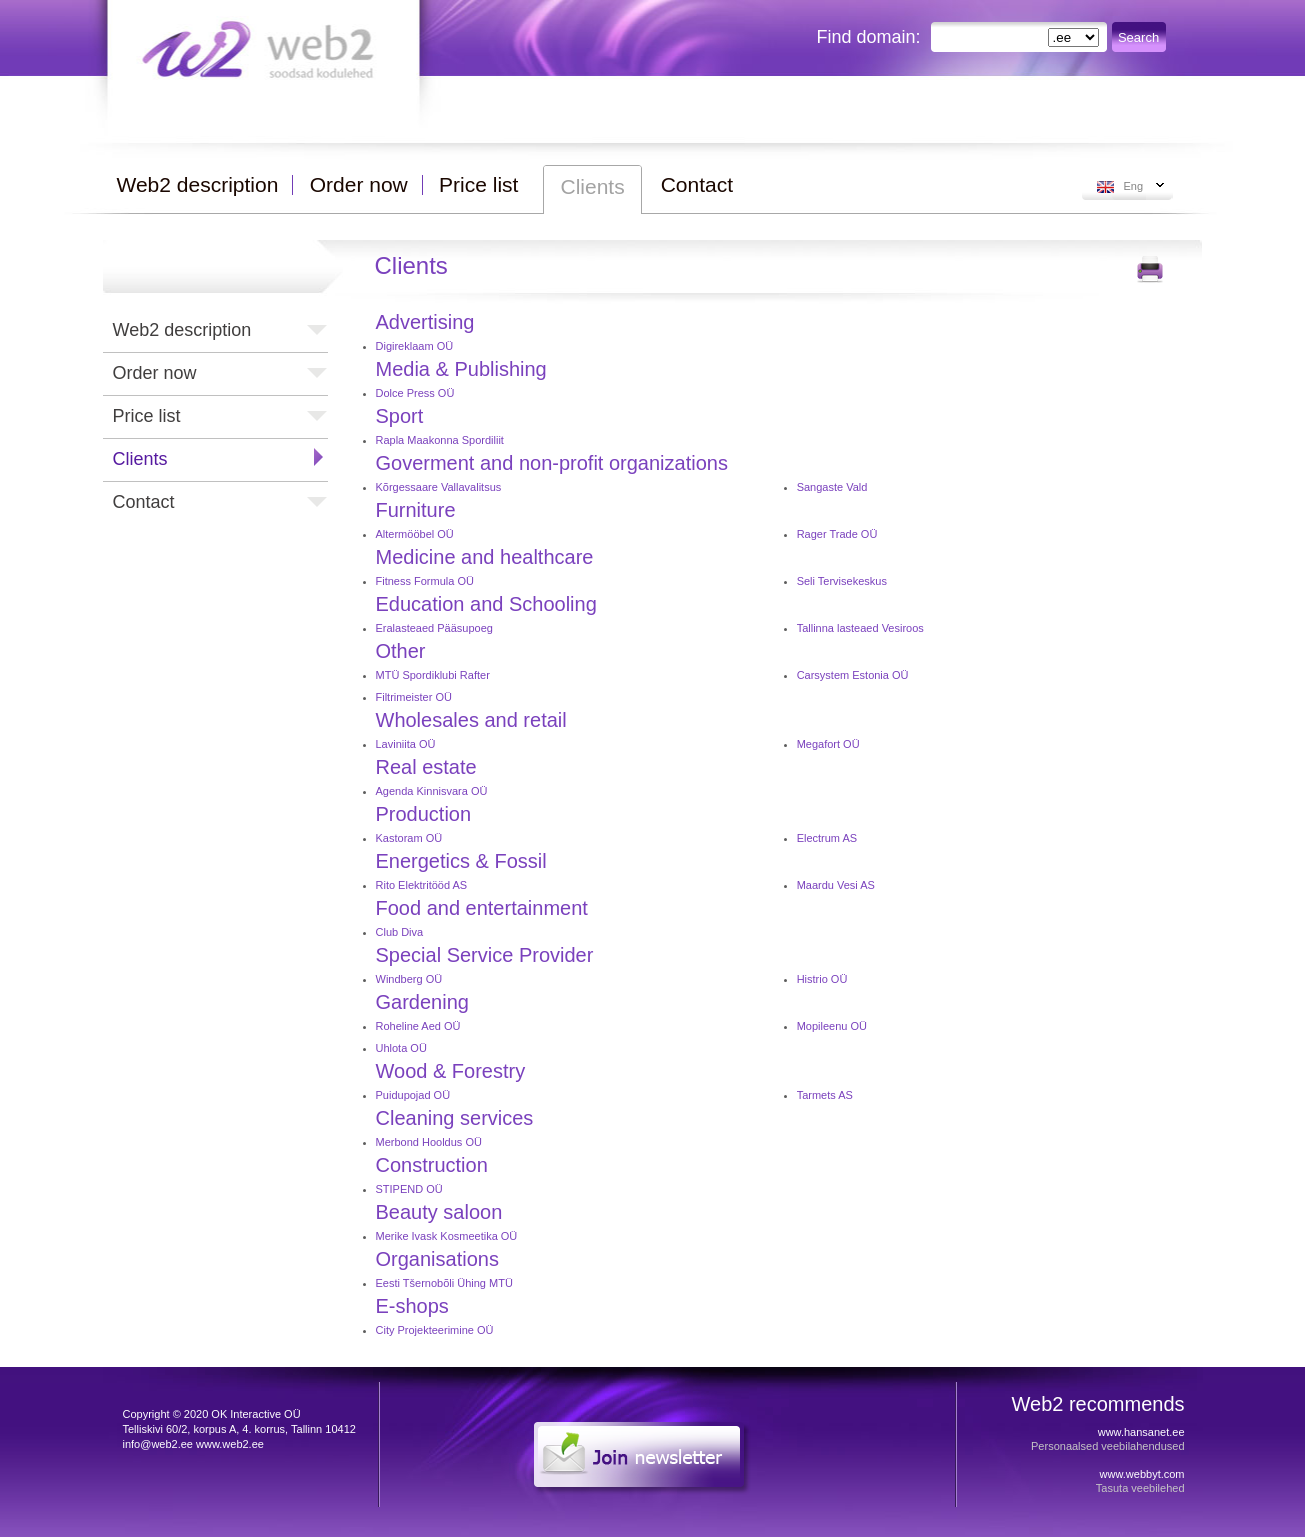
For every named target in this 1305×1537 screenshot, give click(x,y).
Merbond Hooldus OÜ (429, 1142)
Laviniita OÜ (406, 744)
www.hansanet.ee (1141, 1432)
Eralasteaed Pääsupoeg (434, 628)
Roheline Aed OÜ (418, 1026)
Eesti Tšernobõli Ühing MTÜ (444, 1283)
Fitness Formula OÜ (425, 581)
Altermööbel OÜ (415, 534)
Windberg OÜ (409, 979)
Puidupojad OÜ (413, 1095)
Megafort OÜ (828, 744)
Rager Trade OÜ (837, 534)
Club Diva (400, 932)
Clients (140, 459)
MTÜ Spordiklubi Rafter (433, 675)
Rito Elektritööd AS (422, 885)
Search (1138, 37)
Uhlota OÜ (401, 1048)
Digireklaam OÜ (415, 346)
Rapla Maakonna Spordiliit (440, 440)
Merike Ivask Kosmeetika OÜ (447, 1236)
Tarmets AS (825, 1095)
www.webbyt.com (1142, 1474)
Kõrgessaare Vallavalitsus (439, 487)
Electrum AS (827, 838)
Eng (1134, 186)
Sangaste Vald (832, 487)
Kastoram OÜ (409, 838)
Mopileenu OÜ (832, 1026)
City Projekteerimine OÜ (435, 1330)
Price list (147, 416)
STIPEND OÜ (409, 1189)
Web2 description (182, 330)
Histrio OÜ (822, 979)
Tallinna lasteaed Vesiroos (860, 628)
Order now (155, 373)
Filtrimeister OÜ (414, 697)
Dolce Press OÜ (415, 393)
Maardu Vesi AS (836, 885)
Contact (144, 502)
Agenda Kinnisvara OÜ (432, 791)
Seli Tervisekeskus (842, 581)
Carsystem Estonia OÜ (853, 675)
